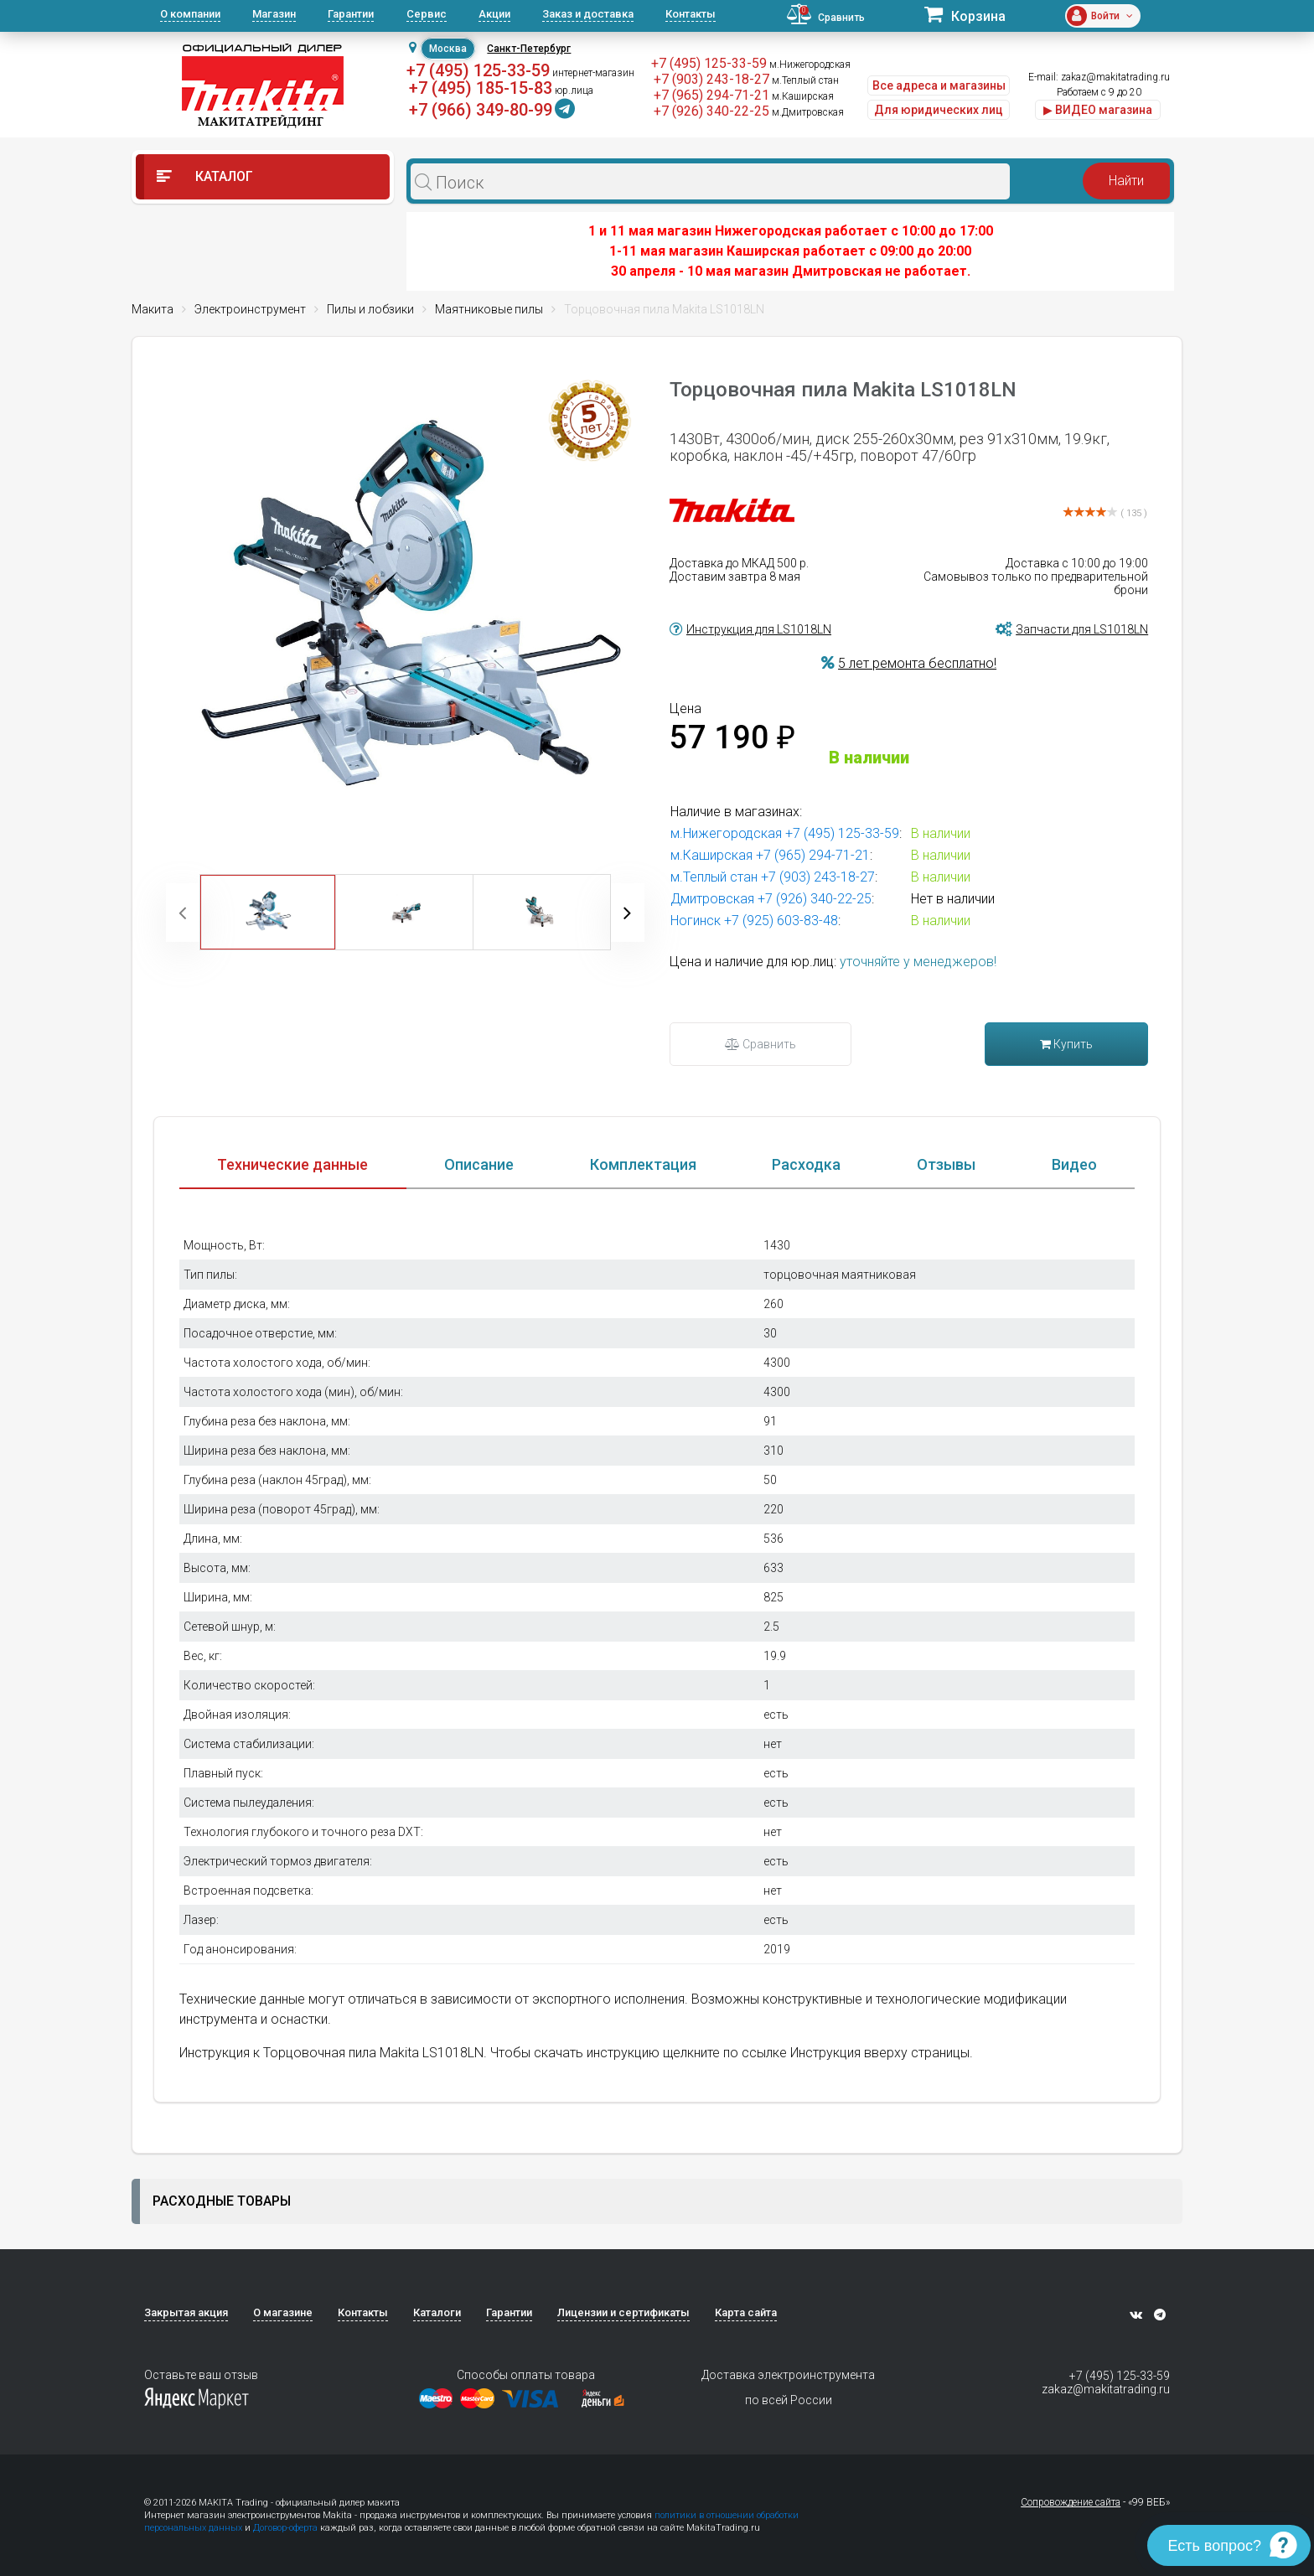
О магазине (283, 2312)
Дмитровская (712, 899)
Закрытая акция (186, 2312)
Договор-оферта (285, 2527)
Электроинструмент (250, 309)
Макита (152, 309)
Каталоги (437, 2312)
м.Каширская (803, 96)
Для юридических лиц (938, 109)
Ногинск (695, 920)
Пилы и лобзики (370, 309)
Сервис (426, 14)
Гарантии (351, 14)
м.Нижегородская (810, 64)
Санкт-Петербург (529, 48)
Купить (1066, 1044)
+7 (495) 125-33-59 (478, 70)
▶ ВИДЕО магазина (1097, 109)
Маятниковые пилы (489, 309)
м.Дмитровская (808, 112)
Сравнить (760, 1044)
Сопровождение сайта (1070, 2502)
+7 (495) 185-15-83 (480, 88)
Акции (494, 14)
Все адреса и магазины (939, 85)
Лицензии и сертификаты (623, 2312)
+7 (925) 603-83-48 (781, 920)
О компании (190, 14)
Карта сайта (746, 2312)
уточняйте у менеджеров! (918, 962)
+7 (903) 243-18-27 (711, 79)
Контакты (690, 14)
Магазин (274, 14)
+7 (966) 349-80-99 (480, 110)
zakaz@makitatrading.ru (1115, 77)
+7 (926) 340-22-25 (711, 111)
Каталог (205, 176)
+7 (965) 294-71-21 (711, 95)
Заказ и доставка (588, 14)
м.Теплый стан (805, 80)
